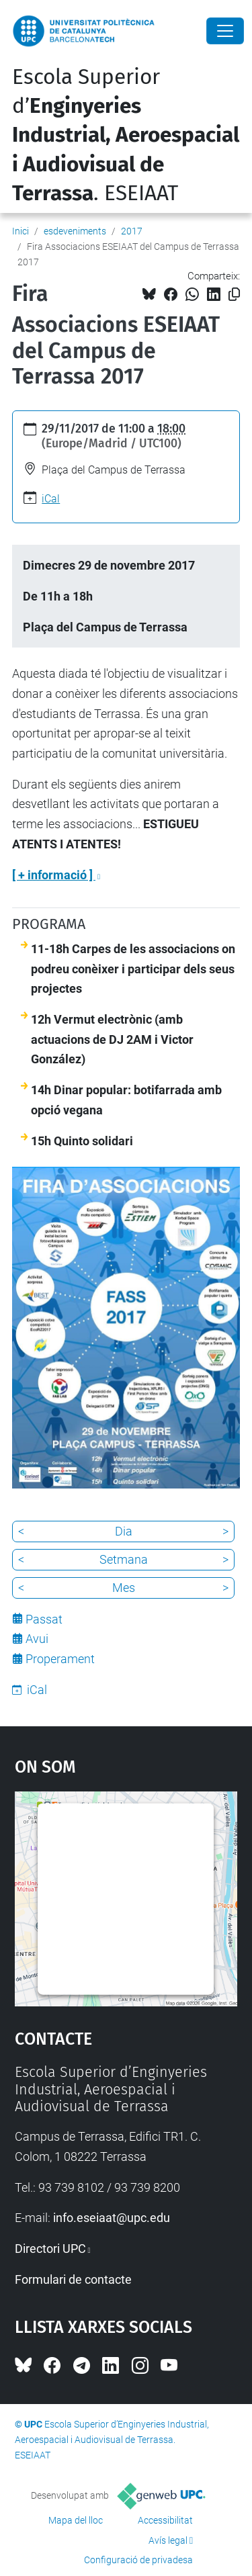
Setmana (123, 1559)
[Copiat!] (234, 294)
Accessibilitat (165, 2520)
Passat (44, 1619)
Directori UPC (50, 2248)
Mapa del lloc (75, 2520)
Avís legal (168, 2540)
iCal (51, 498)
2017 (131, 231)
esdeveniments (75, 231)
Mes (123, 1588)
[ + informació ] (53, 875)
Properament (60, 1659)
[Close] (225, 30)
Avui (37, 1639)
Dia (123, 1531)
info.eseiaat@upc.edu (111, 2218)
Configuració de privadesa (138, 2560)
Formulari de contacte (73, 2279)
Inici (20, 231)
